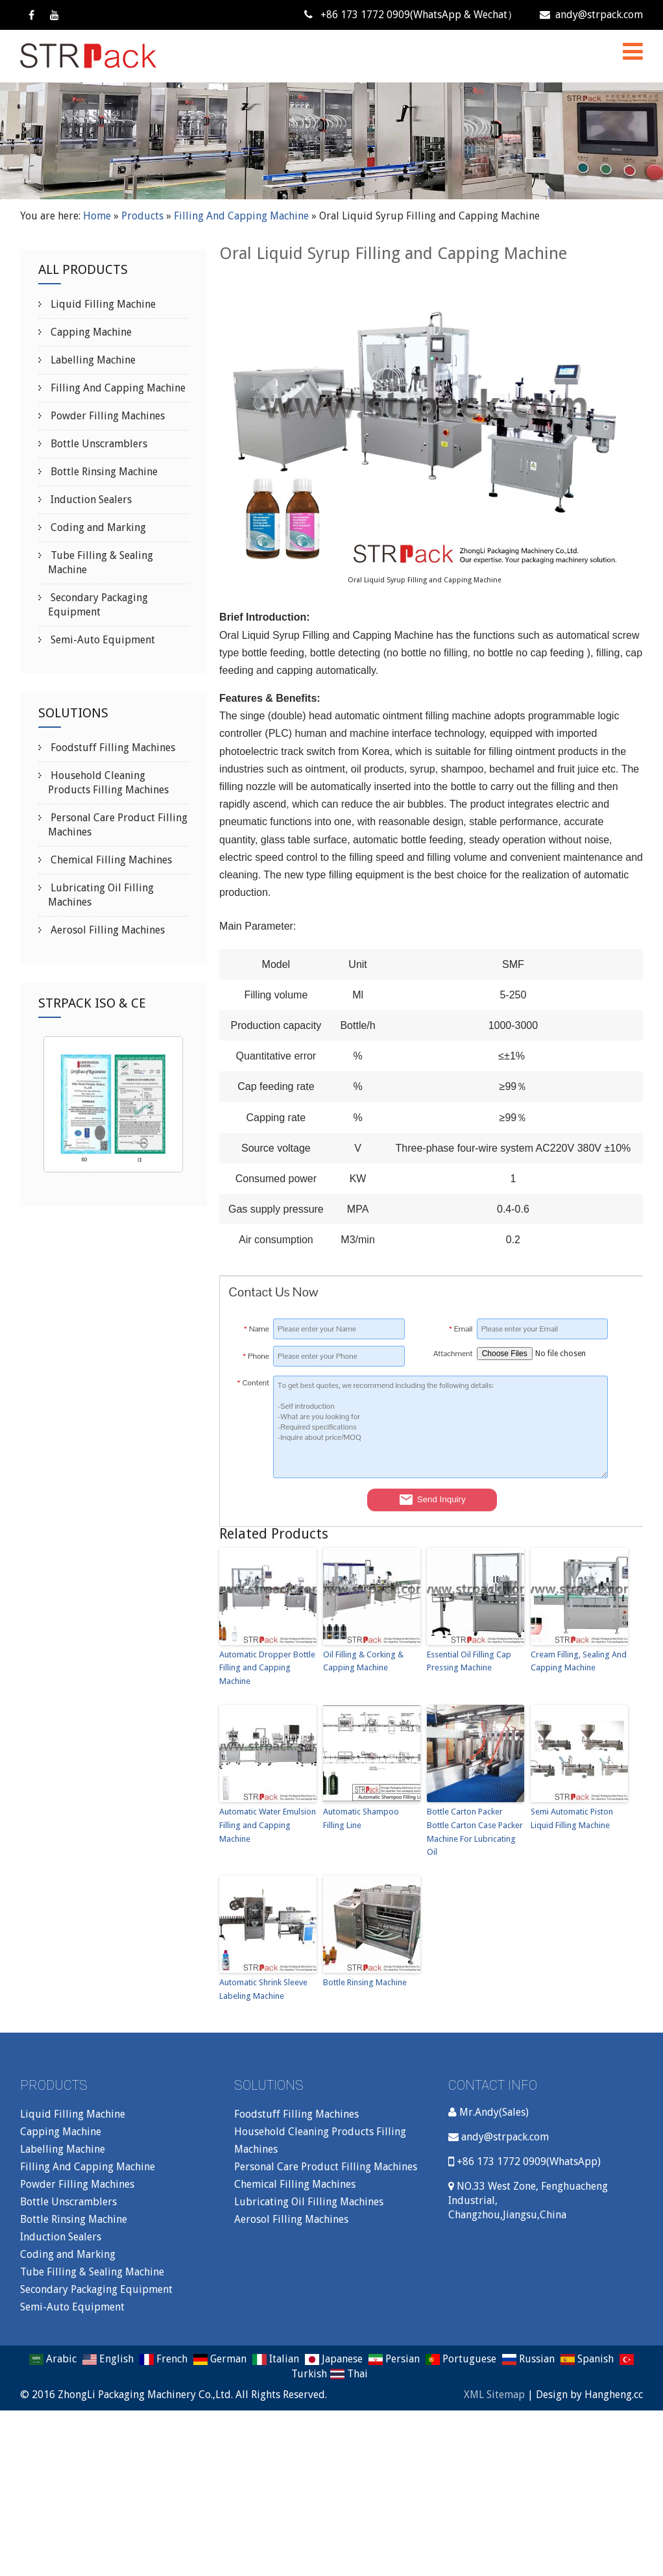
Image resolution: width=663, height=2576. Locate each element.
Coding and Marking (97, 527)
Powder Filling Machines (106, 416)
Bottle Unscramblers (97, 444)
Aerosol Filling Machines (106, 930)
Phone (256, 1356)
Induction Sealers (90, 499)
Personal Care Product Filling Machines (325, 2167)
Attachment (452, 1353)
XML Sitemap (494, 2394)
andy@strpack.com (591, 14)
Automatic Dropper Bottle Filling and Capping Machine (267, 1668)
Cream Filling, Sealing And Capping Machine (579, 1661)
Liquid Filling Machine (102, 304)
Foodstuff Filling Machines (111, 747)
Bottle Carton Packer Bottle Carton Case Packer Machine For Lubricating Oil (475, 1832)
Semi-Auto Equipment (101, 640)
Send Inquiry (432, 1499)
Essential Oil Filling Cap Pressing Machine (469, 1661)
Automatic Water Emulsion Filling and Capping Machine (267, 1825)
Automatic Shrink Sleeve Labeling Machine (263, 1989)
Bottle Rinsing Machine (365, 1982)
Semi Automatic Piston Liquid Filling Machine (572, 1818)
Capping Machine (90, 332)
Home (97, 216)
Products (142, 216)
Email (461, 1329)
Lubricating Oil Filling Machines (308, 2202)
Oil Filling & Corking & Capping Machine (363, 1661)
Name (256, 1329)
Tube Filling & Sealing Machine (92, 2272)
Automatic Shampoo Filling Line (361, 1818)
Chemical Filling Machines (110, 860)
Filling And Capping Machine (241, 216)
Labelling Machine (92, 360)
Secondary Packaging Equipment (96, 2289)
